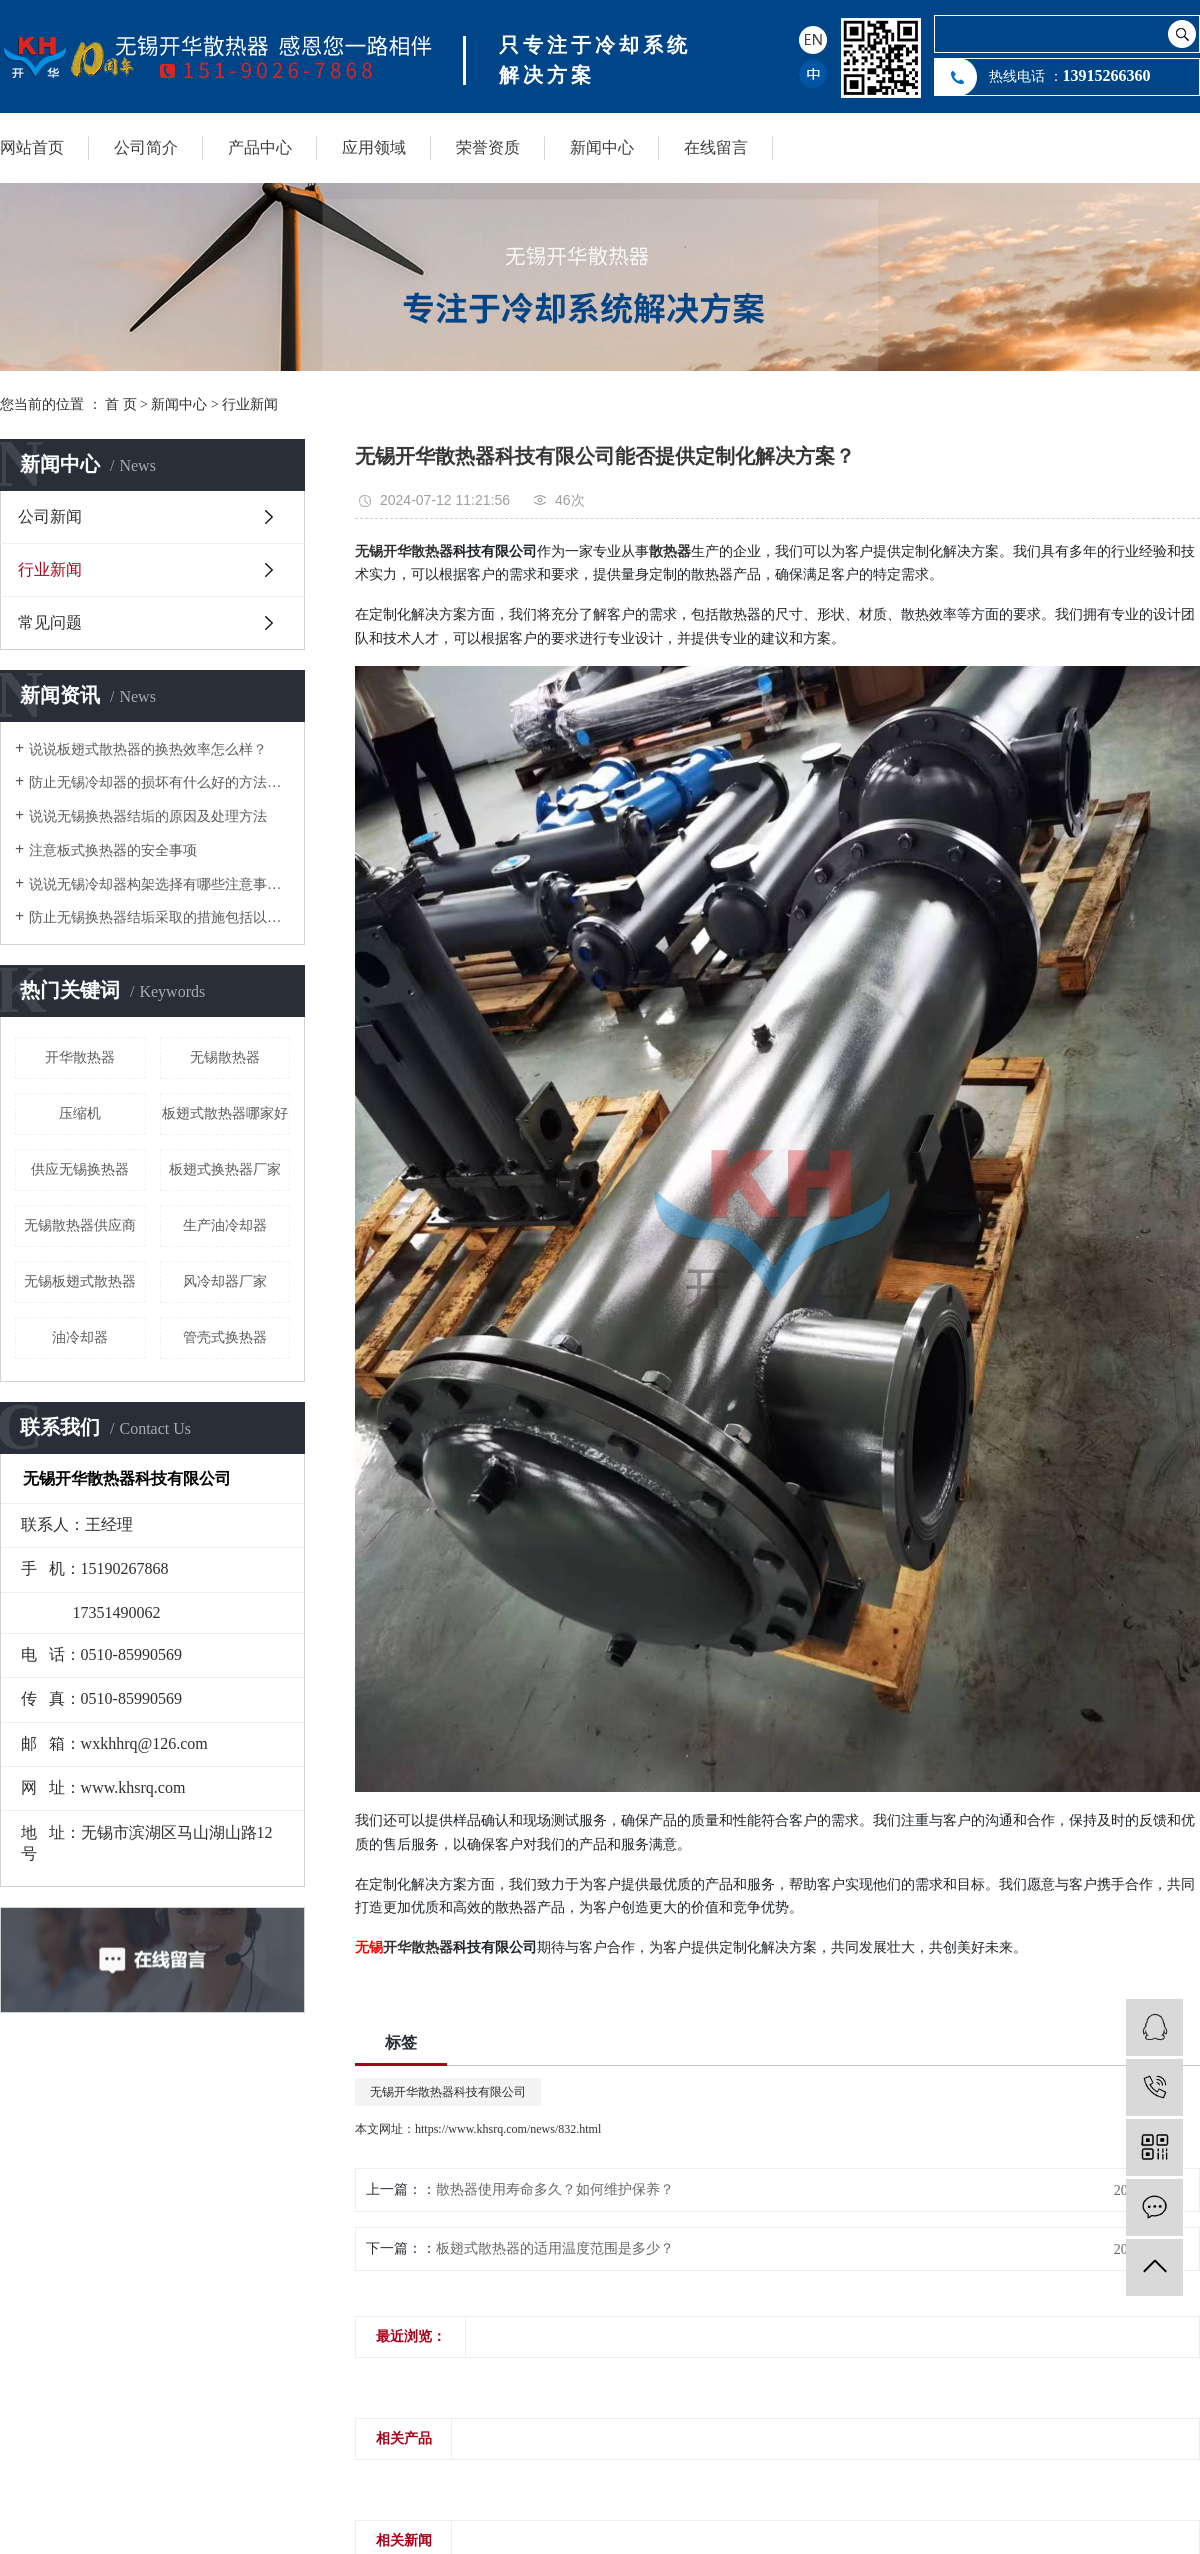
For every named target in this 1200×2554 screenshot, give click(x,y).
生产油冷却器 (225, 1225)
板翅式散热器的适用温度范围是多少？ (555, 2248)
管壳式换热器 (225, 1337)
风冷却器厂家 (225, 1281)
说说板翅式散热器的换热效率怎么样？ (148, 749)
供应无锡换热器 (80, 1169)
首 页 (121, 404)
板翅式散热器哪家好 (225, 1113)
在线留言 (716, 147)
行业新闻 (250, 404)
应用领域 (374, 147)
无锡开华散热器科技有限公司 (448, 2092)
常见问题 (50, 622)
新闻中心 (602, 147)
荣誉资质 (488, 147)
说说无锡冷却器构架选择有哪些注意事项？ (159, 884)
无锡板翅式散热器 (80, 1281)
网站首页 (32, 147)
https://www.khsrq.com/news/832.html (508, 2129)
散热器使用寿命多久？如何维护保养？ (555, 2189)
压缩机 (80, 1113)
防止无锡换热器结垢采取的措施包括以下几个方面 (159, 917)
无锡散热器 (225, 1057)
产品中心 (260, 147)
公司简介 (146, 147)
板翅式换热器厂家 (225, 1169)
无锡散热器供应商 (80, 1225)
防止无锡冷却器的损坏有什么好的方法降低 (159, 782)
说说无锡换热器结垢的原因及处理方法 (148, 816)
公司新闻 (50, 516)
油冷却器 (80, 1337)
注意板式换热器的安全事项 (113, 850)
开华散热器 (80, 1057)
